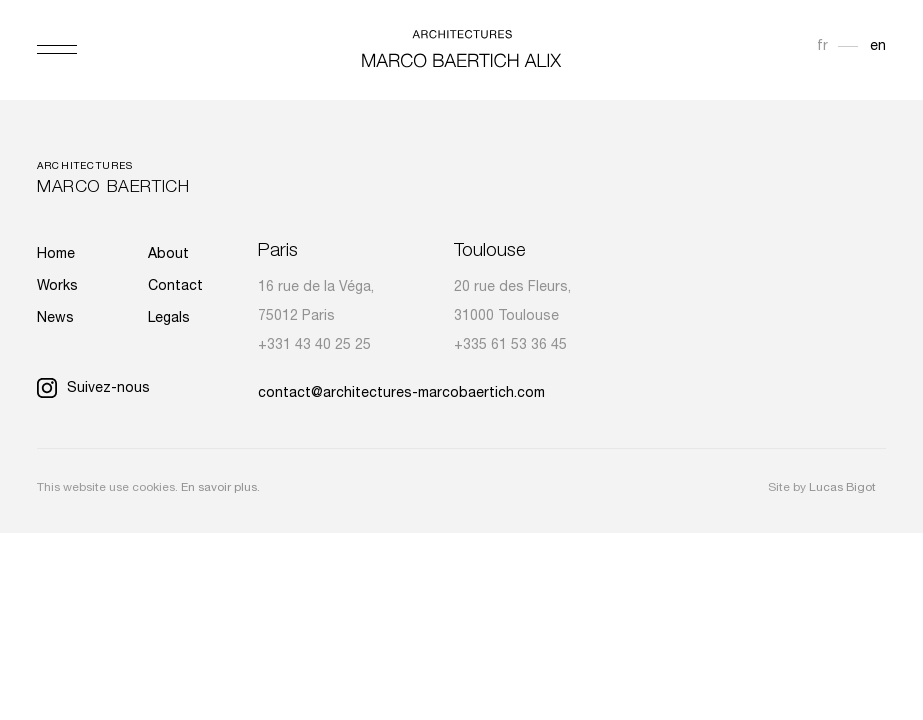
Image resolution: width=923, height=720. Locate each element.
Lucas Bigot (842, 488)
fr (822, 47)
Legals (169, 319)
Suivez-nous (93, 389)
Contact (175, 287)
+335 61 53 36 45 (510, 346)
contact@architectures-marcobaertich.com (401, 394)
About (168, 255)
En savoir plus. (220, 488)
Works (57, 287)
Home (56, 255)
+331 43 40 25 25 (314, 346)
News (55, 319)
